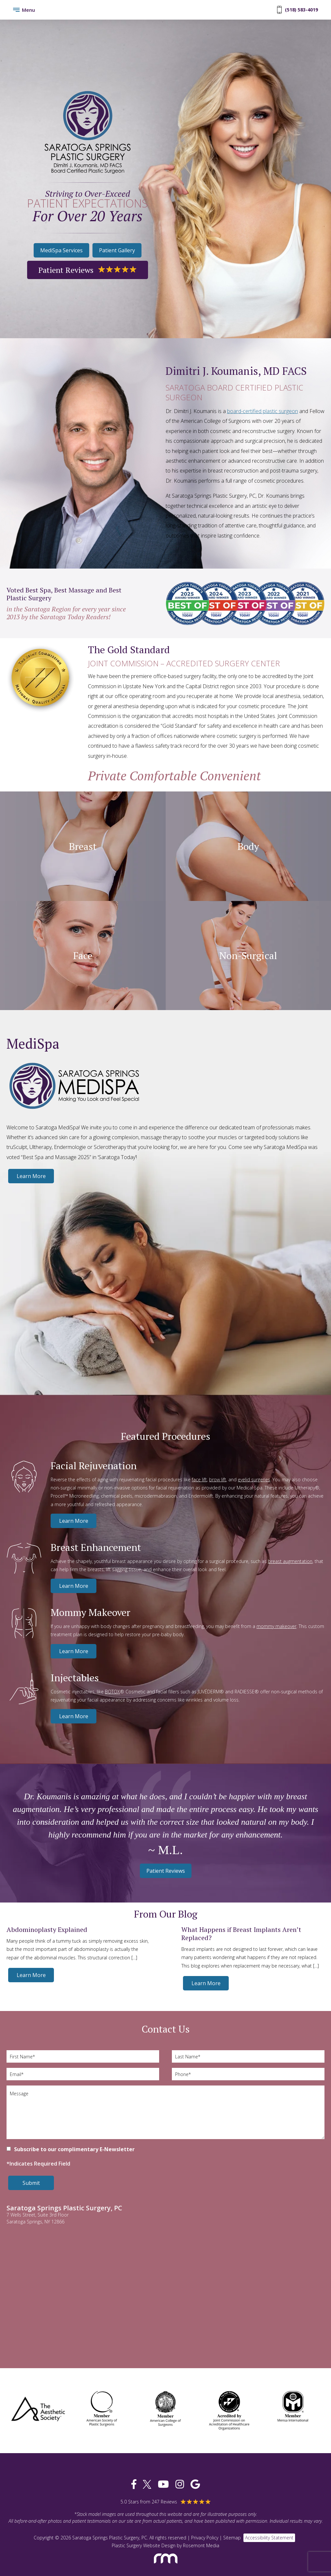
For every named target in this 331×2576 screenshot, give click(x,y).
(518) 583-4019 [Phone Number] (297, 10)
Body (248, 846)
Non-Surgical (248, 955)
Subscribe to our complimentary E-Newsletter (74, 2149)
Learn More (31, 1176)
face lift (199, 1479)
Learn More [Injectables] (73, 1716)
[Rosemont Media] (165, 2566)
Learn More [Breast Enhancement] (73, 1585)
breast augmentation (290, 1561)
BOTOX (112, 1691)
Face (82, 955)
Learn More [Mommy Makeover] (73, 1651)
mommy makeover (276, 1626)
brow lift (217, 1479)
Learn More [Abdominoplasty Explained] (31, 1975)
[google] (195, 2484)
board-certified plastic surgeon (262, 411)
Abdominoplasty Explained (47, 1929)
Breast (83, 846)
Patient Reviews (87, 270)
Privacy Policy (204, 2537)
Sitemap (232, 2537)
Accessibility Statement (269, 2537)
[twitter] (147, 2484)
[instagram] (179, 2484)
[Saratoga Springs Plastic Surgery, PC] (87, 132)
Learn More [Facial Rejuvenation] (73, 1520)
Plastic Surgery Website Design (143, 2545)
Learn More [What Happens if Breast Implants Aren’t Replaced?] (206, 1983)
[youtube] (163, 2484)
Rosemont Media (201, 2545)
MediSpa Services (61, 250)
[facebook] (134, 2484)
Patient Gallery (117, 250)
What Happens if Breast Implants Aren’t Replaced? (241, 1933)
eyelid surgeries (254, 1479)
